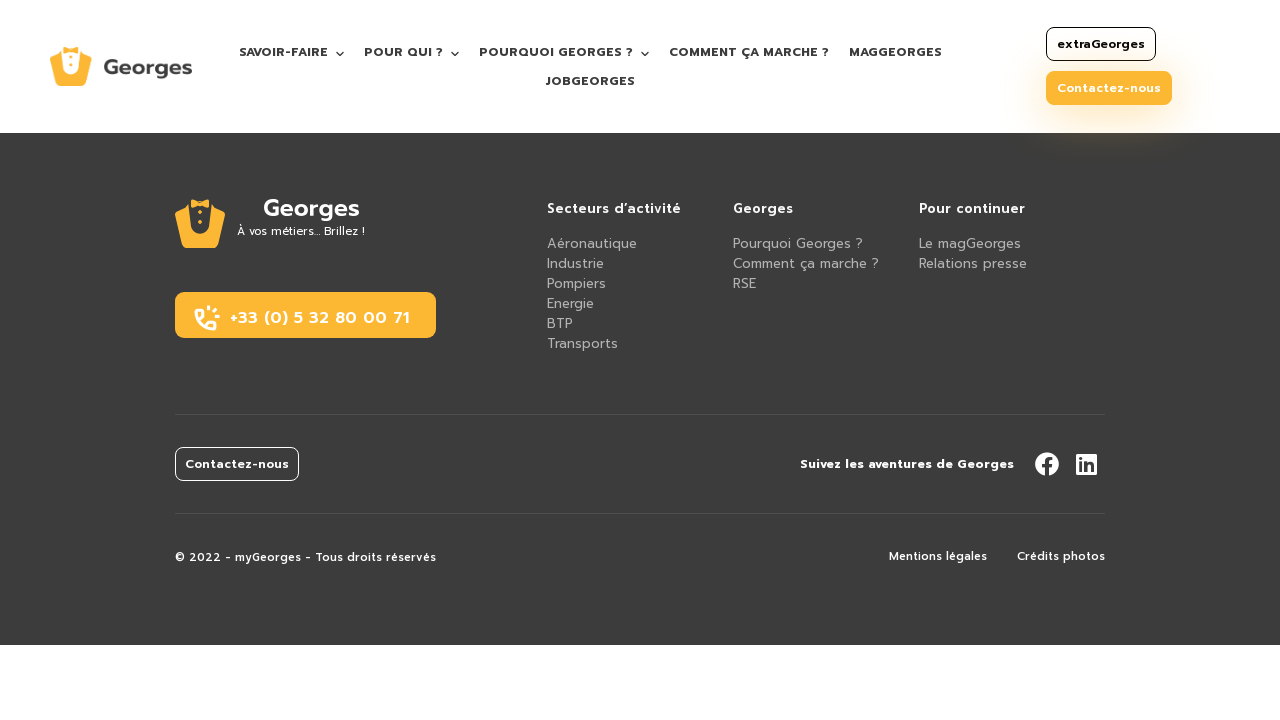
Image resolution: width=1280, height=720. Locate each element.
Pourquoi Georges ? (556, 52)
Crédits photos (1061, 556)
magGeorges (895, 52)
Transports (582, 343)
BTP (560, 323)
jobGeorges (590, 81)
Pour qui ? (403, 52)
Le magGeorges (970, 243)
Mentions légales (938, 556)
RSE (744, 283)
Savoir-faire (283, 52)
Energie (570, 303)
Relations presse (973, 263)
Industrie (575, 263)
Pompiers (576, 283)
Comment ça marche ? (749, 52)
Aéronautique (592, 243)
